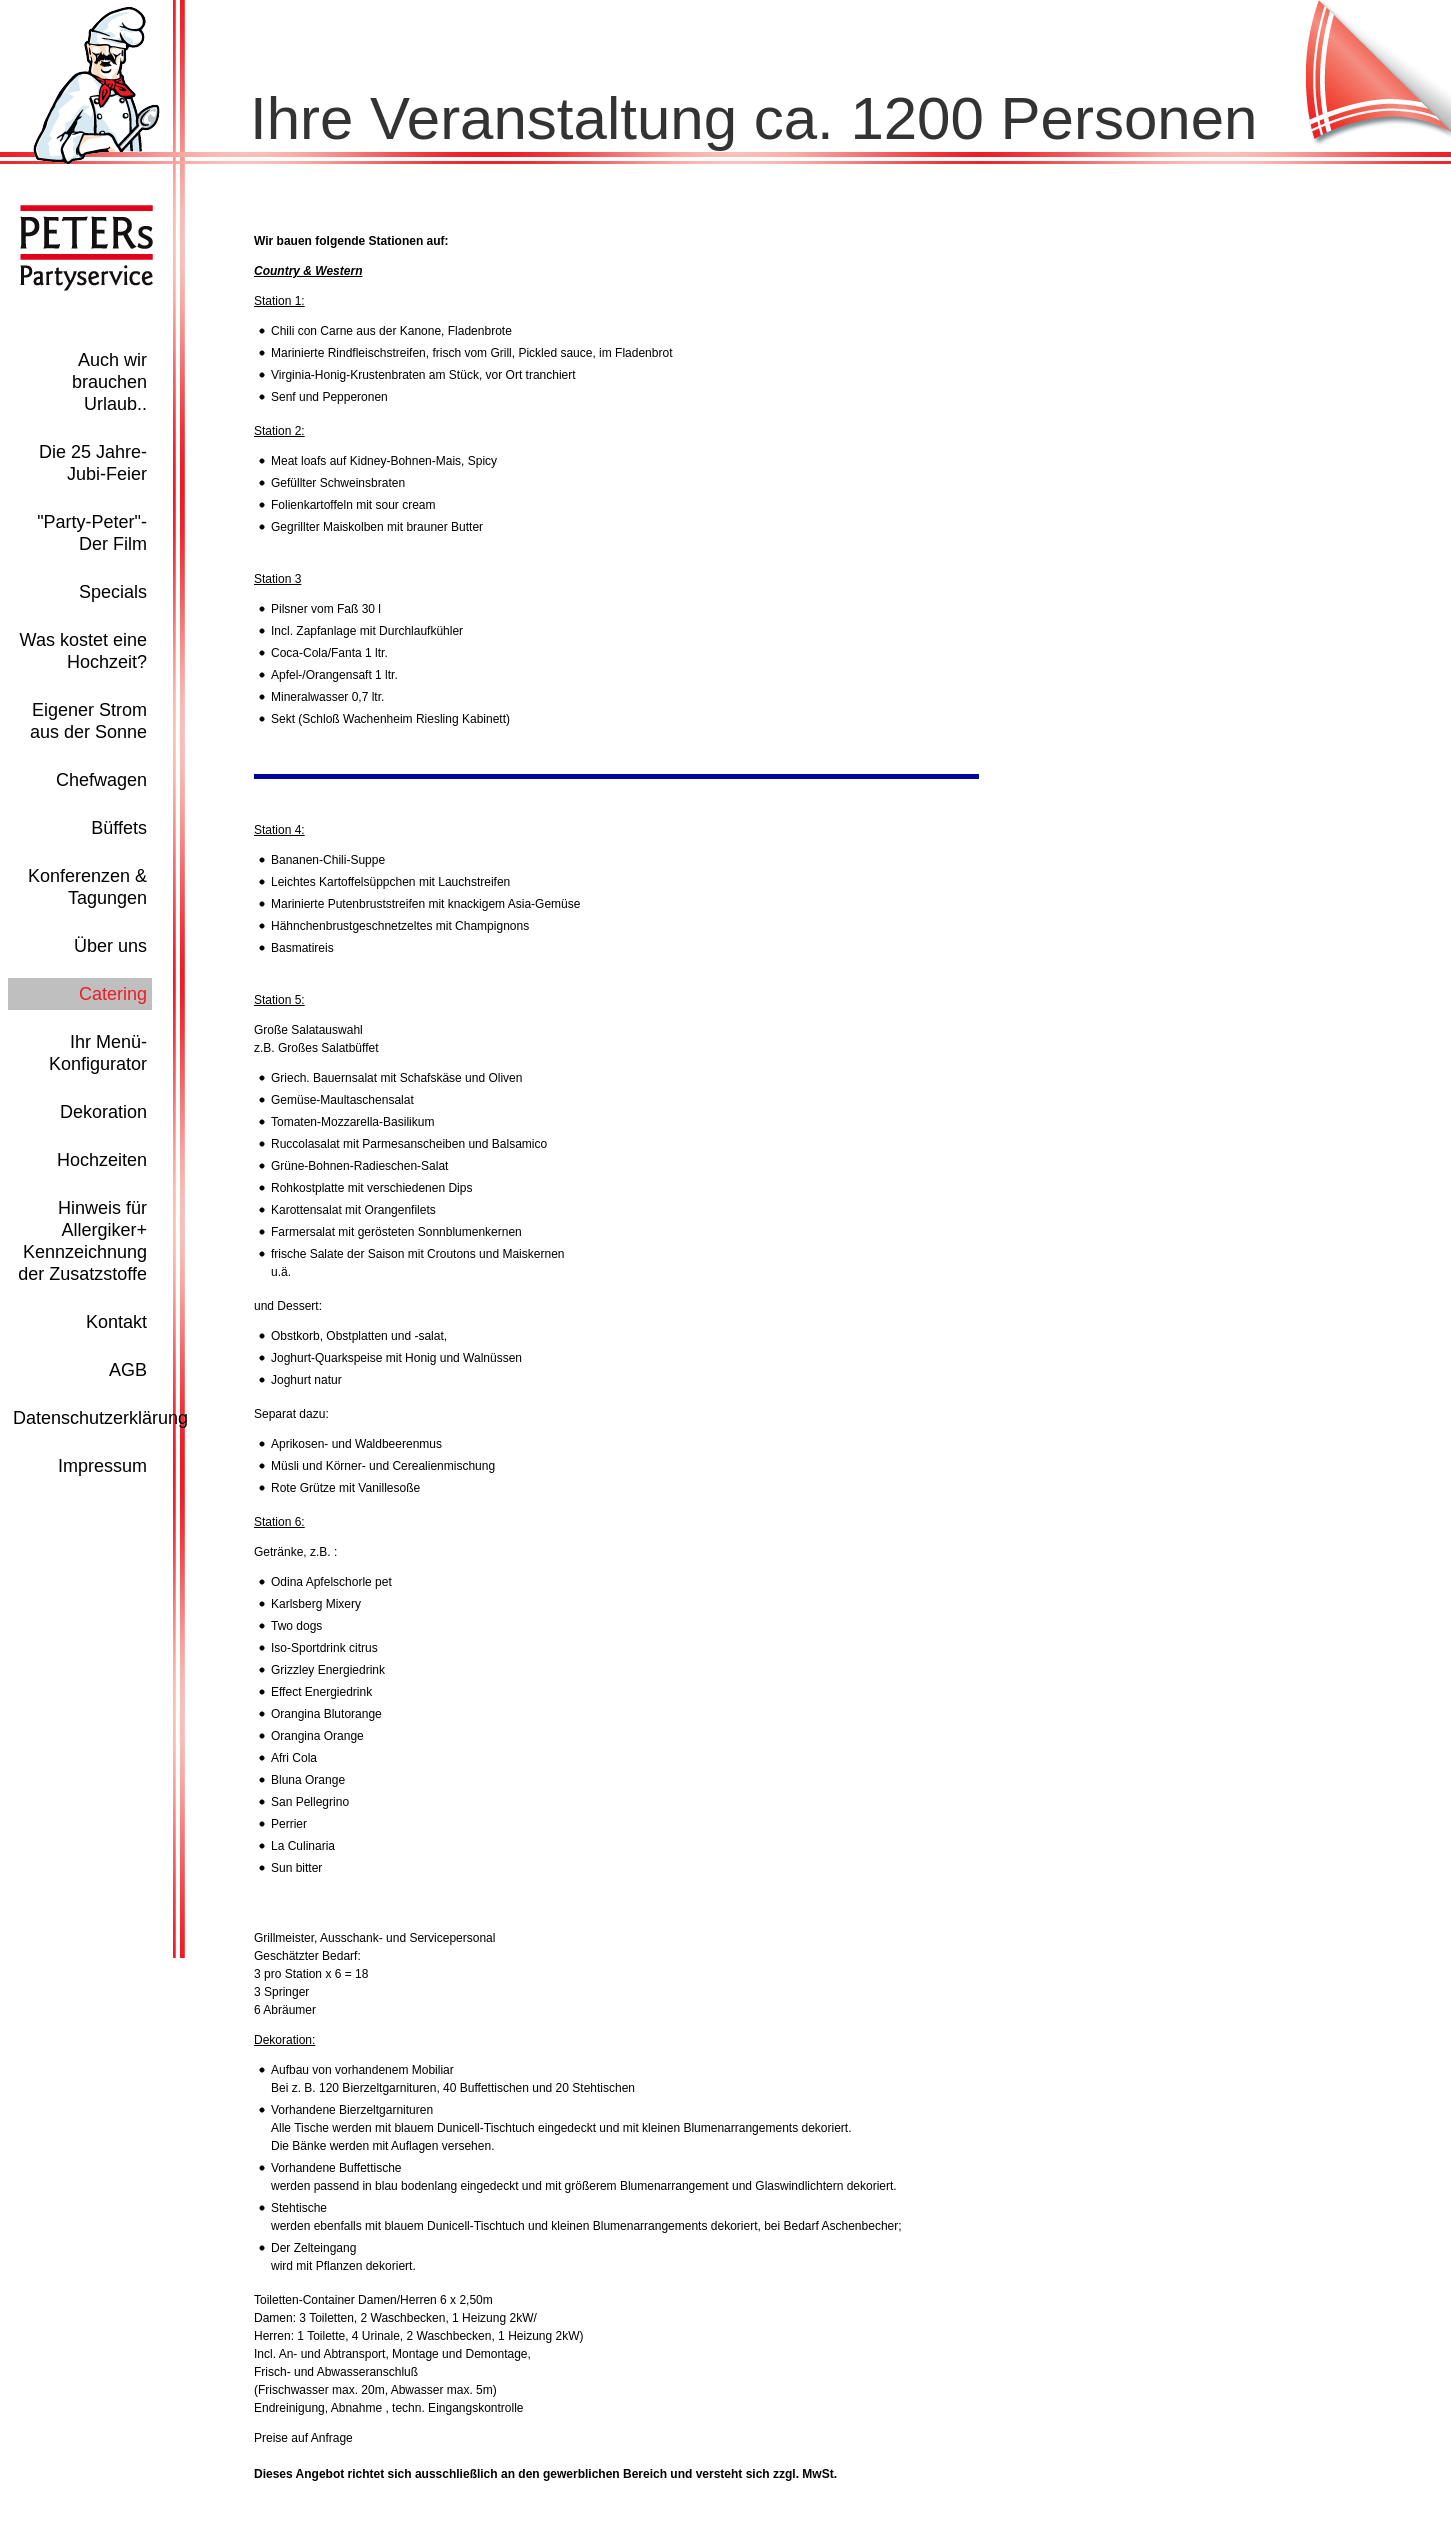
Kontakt (116, 1322)
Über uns (110, 946)
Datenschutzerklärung (100, 1418)
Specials (113, 592)
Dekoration (103, 1112)
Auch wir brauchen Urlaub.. (109, 382)
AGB (128, 1370)
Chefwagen (101, 780)
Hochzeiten (102, 1160)
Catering (113, 994)
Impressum (102, 1466)
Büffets (119, 828)
